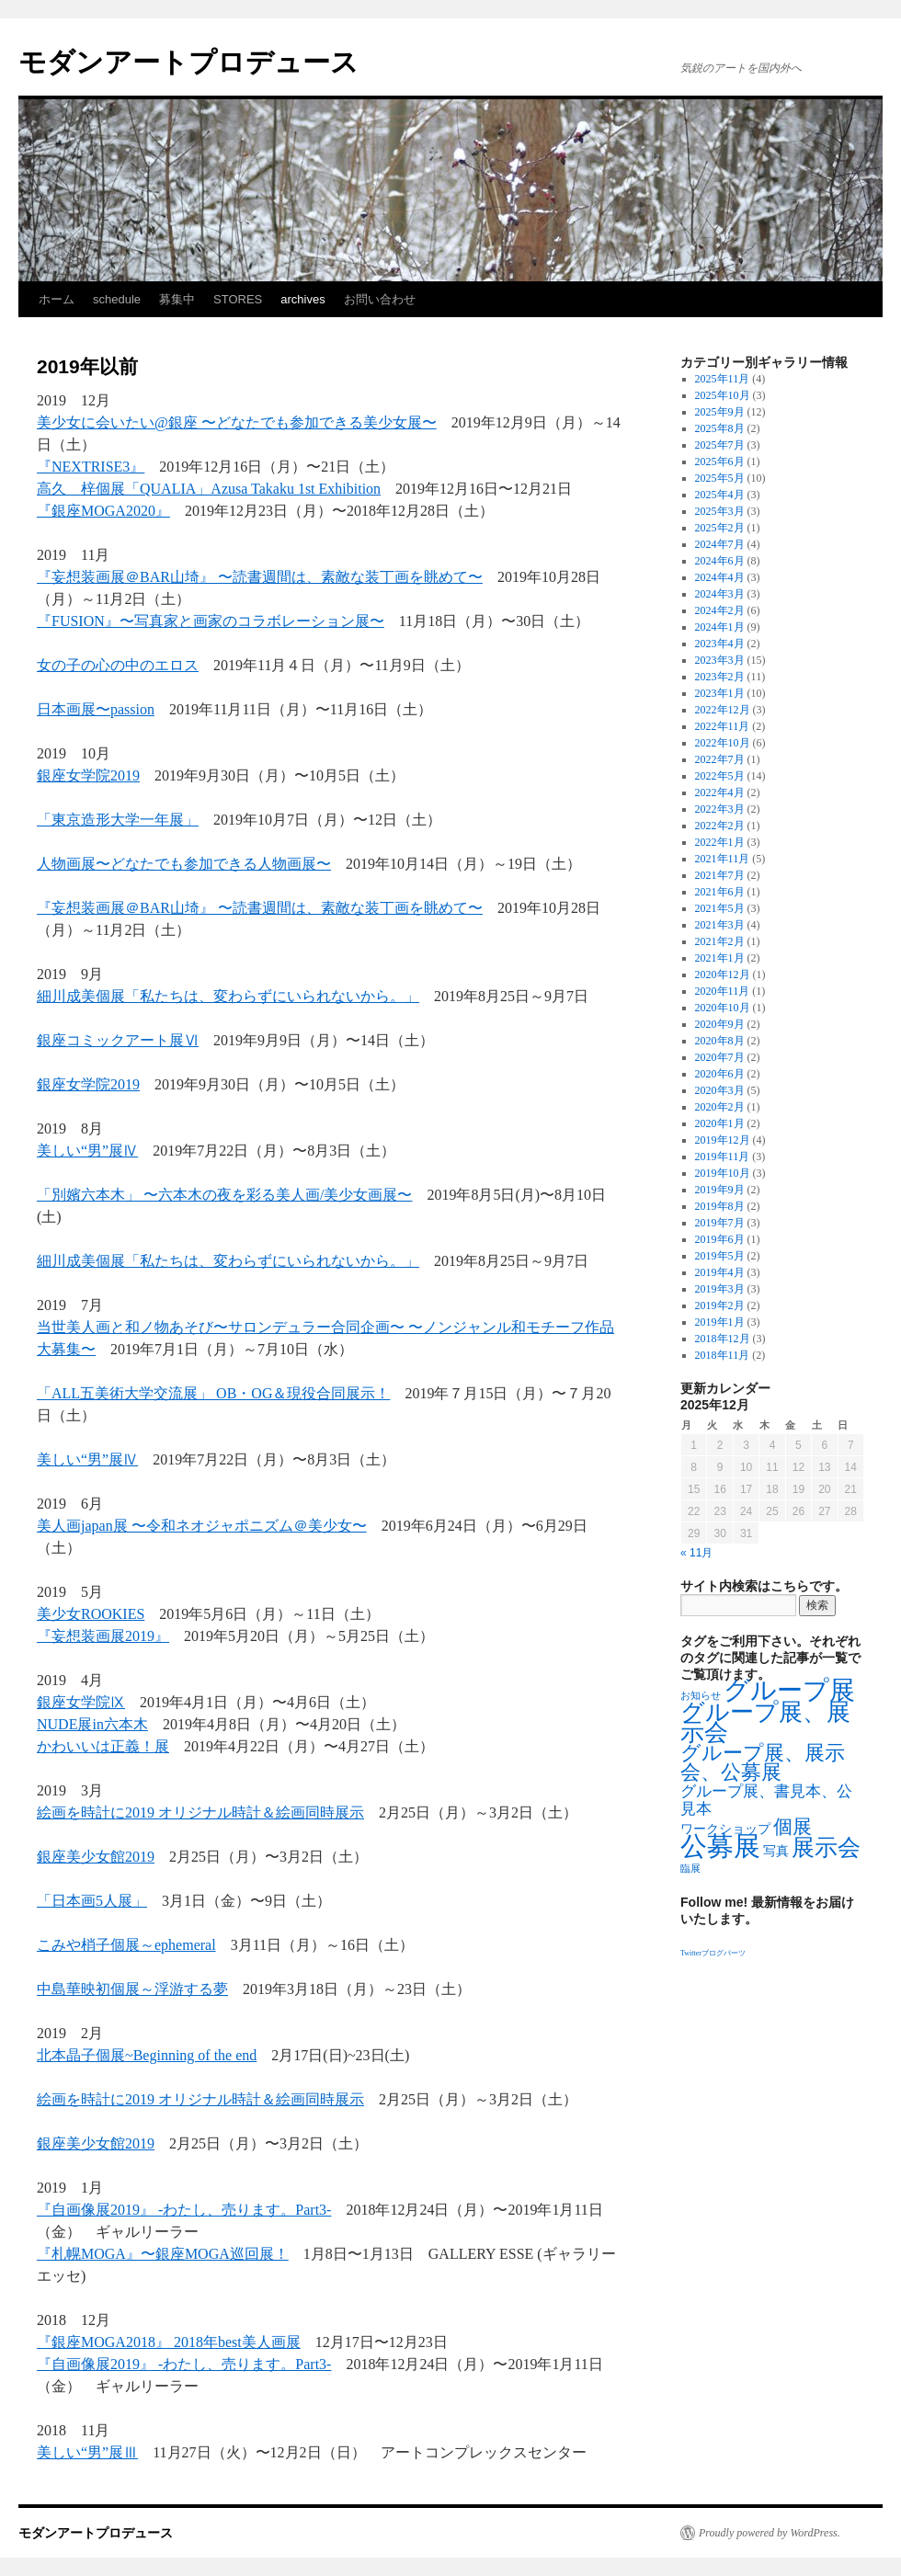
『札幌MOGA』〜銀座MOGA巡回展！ (163, 2254)
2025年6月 (720, 461)
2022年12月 (722, 709)
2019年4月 (720, 1272)
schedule (117, 299)
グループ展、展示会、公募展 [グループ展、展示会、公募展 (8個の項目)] (762, 1763)
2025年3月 (720, 511)
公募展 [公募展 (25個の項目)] (720, 1846)
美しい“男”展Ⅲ (87, 2452)
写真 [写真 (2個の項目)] (776, 1851)
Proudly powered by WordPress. (769, 2532)
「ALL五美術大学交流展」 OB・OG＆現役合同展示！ (213, 1393)
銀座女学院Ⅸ (81, 1702)
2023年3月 (720, 660)
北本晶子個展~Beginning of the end (147, 2055)
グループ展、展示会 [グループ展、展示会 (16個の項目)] (765, 1722)
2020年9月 (720, 1024)
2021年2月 (720, 941)
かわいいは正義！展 (103, 1746)
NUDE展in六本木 (92, 1724)
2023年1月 (720, 693)
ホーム (56, 299)
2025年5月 (720, 478)
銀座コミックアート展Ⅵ (118, 1040)
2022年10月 (722, 742)
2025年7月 (720, 445)
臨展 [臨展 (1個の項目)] (690, 1869)
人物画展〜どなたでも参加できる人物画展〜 (184, 864)
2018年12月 (722, 1338)
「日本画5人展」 (92, 1901)
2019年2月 (720, 1305)
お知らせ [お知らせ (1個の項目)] (700, 1696)
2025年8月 (720, 428)
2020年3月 (720, 1090)
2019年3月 (720, 1288)
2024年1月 (720, 627)
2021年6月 (720, 891)
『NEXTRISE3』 (90, 466)
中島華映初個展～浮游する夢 (132, 1989)
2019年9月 (720, 1189)
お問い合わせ (380, 299)
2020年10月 (722, 1007)
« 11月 (696, 1552)
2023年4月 (720, 643)
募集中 (177, 299)
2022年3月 (720, 809)
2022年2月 (720, 825)
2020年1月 (720, 1123)
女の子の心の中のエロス (118, 665)
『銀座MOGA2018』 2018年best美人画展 (169, 2342)
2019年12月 (722, 1140)
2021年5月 (720, 908)
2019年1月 (720, 1322)
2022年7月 (720, 759)
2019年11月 (722, 1156)
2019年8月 (720, 1206)
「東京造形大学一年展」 (118, 819)
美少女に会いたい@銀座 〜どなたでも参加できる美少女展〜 (237, 422)
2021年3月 (720, 924)
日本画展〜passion (95, 709)
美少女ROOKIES (90, 1614)
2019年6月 (720, 1239)
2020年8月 (720, 1040)
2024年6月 (720, 560)
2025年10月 (722, 395)
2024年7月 (720, 544)
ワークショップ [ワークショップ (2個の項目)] (725, 1829)
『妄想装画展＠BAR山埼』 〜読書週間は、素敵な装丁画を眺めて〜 (260, 577)
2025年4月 (720, 494)
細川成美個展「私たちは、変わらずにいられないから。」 (228, 996)
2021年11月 (722, 858)
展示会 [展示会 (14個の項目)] (826, 1847)
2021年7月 (720, 875)
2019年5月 (720, 1255)
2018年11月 (722, 1355)
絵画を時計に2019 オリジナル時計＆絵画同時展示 (200, 1812)
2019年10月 (722, 1173)
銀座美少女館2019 (95, 1856)
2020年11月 (722, 991)
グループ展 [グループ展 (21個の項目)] (789, 1690)
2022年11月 (722, 726)
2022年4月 (720, 792)
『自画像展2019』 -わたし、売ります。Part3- (184, 2209)
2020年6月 (720, 1073)
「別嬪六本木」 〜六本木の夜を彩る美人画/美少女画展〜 (224, 1195)
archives (302, 299)
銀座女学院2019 (88, 775)
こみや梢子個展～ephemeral (126, 1945)
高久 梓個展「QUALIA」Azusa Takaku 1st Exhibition (209, 488)
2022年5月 (720, 775)
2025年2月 (720, 527)
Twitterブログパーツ (713, 1953)
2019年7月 (720, 1222)
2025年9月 (720, 411)
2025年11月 (722, 378)
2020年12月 (722, 974)
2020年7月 (720, 1057)
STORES (237, 299)
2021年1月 (720, 958)
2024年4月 (720, 577)
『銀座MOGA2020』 (103, 511)
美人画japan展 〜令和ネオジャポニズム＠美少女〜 (202, 1525)
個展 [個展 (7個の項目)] (792, 1827)
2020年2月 (720, 1106)
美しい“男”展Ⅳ (87, 1150)
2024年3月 (720, 593)
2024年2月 (720, 610)
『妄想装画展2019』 (103, 1636)
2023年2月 (720, 676)
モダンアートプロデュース (188, 62)
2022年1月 (720, 842)
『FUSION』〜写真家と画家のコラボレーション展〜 (210, 621)
